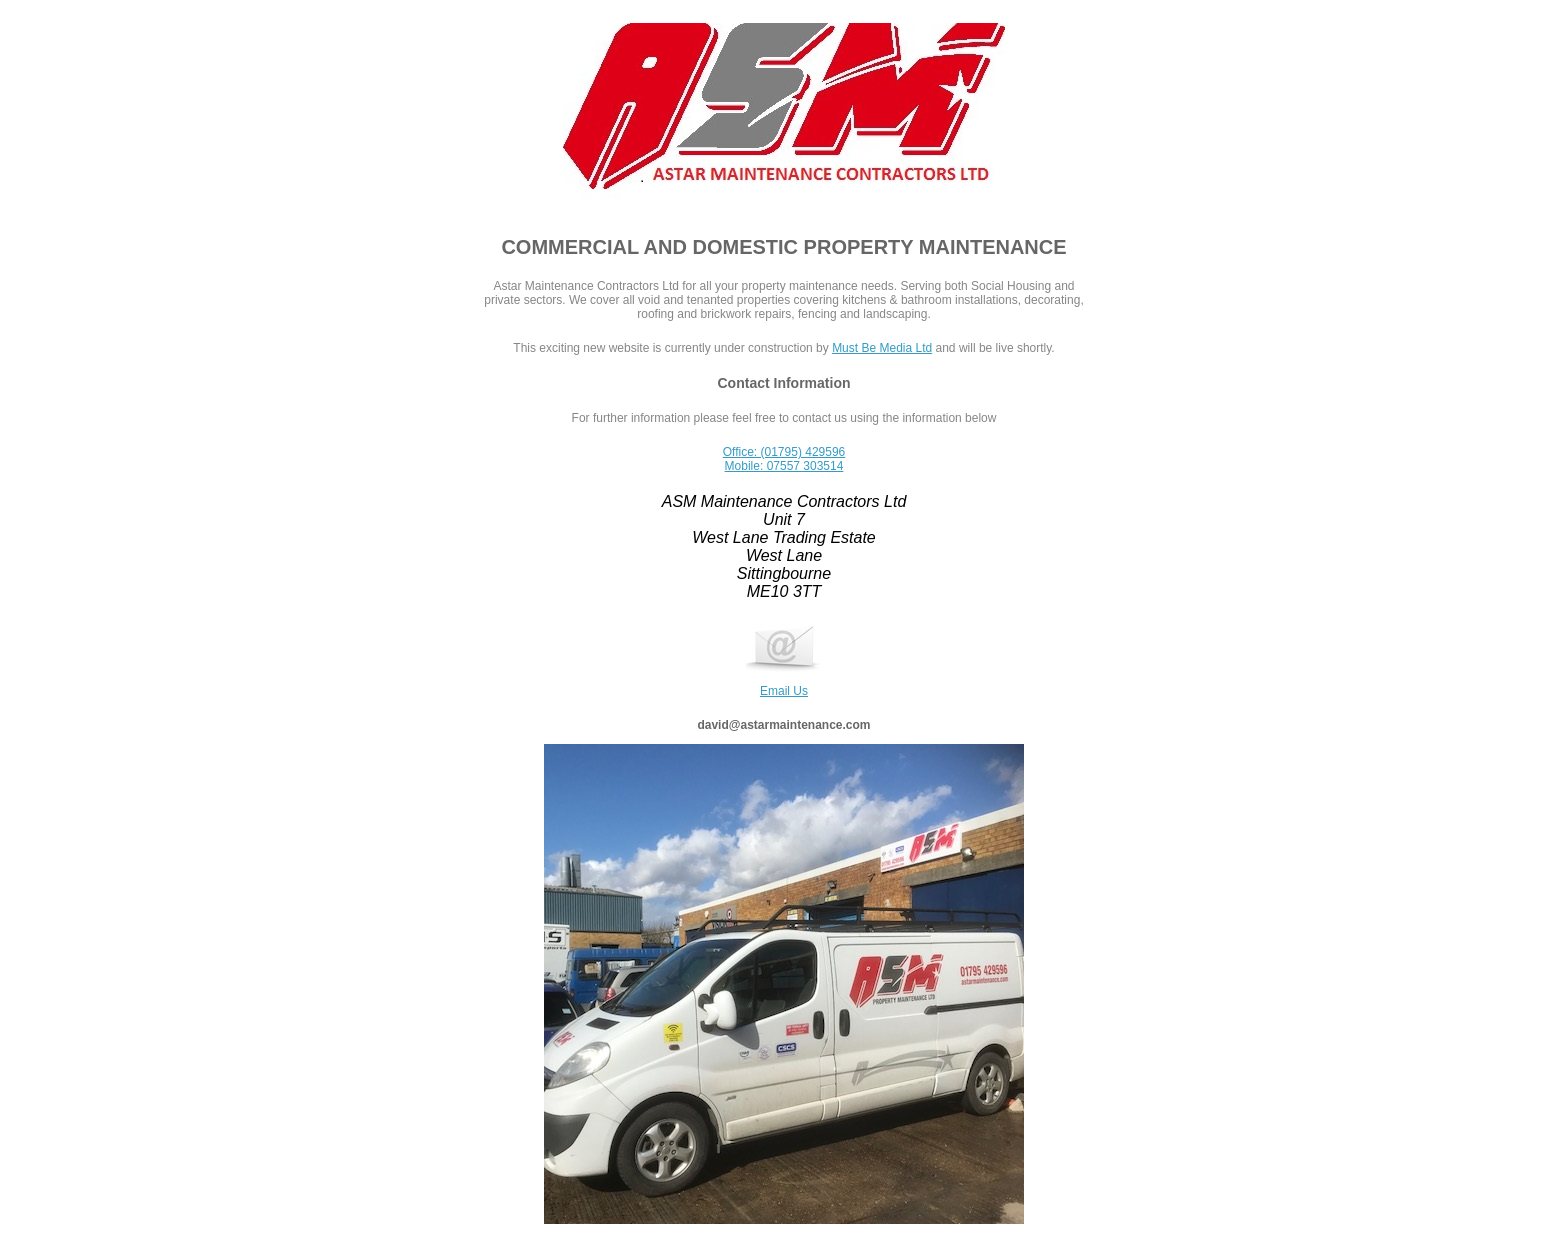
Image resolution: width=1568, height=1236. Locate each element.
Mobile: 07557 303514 (784, 466)
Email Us (784, 684)
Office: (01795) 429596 (784, 452)
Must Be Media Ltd (882, 348)
